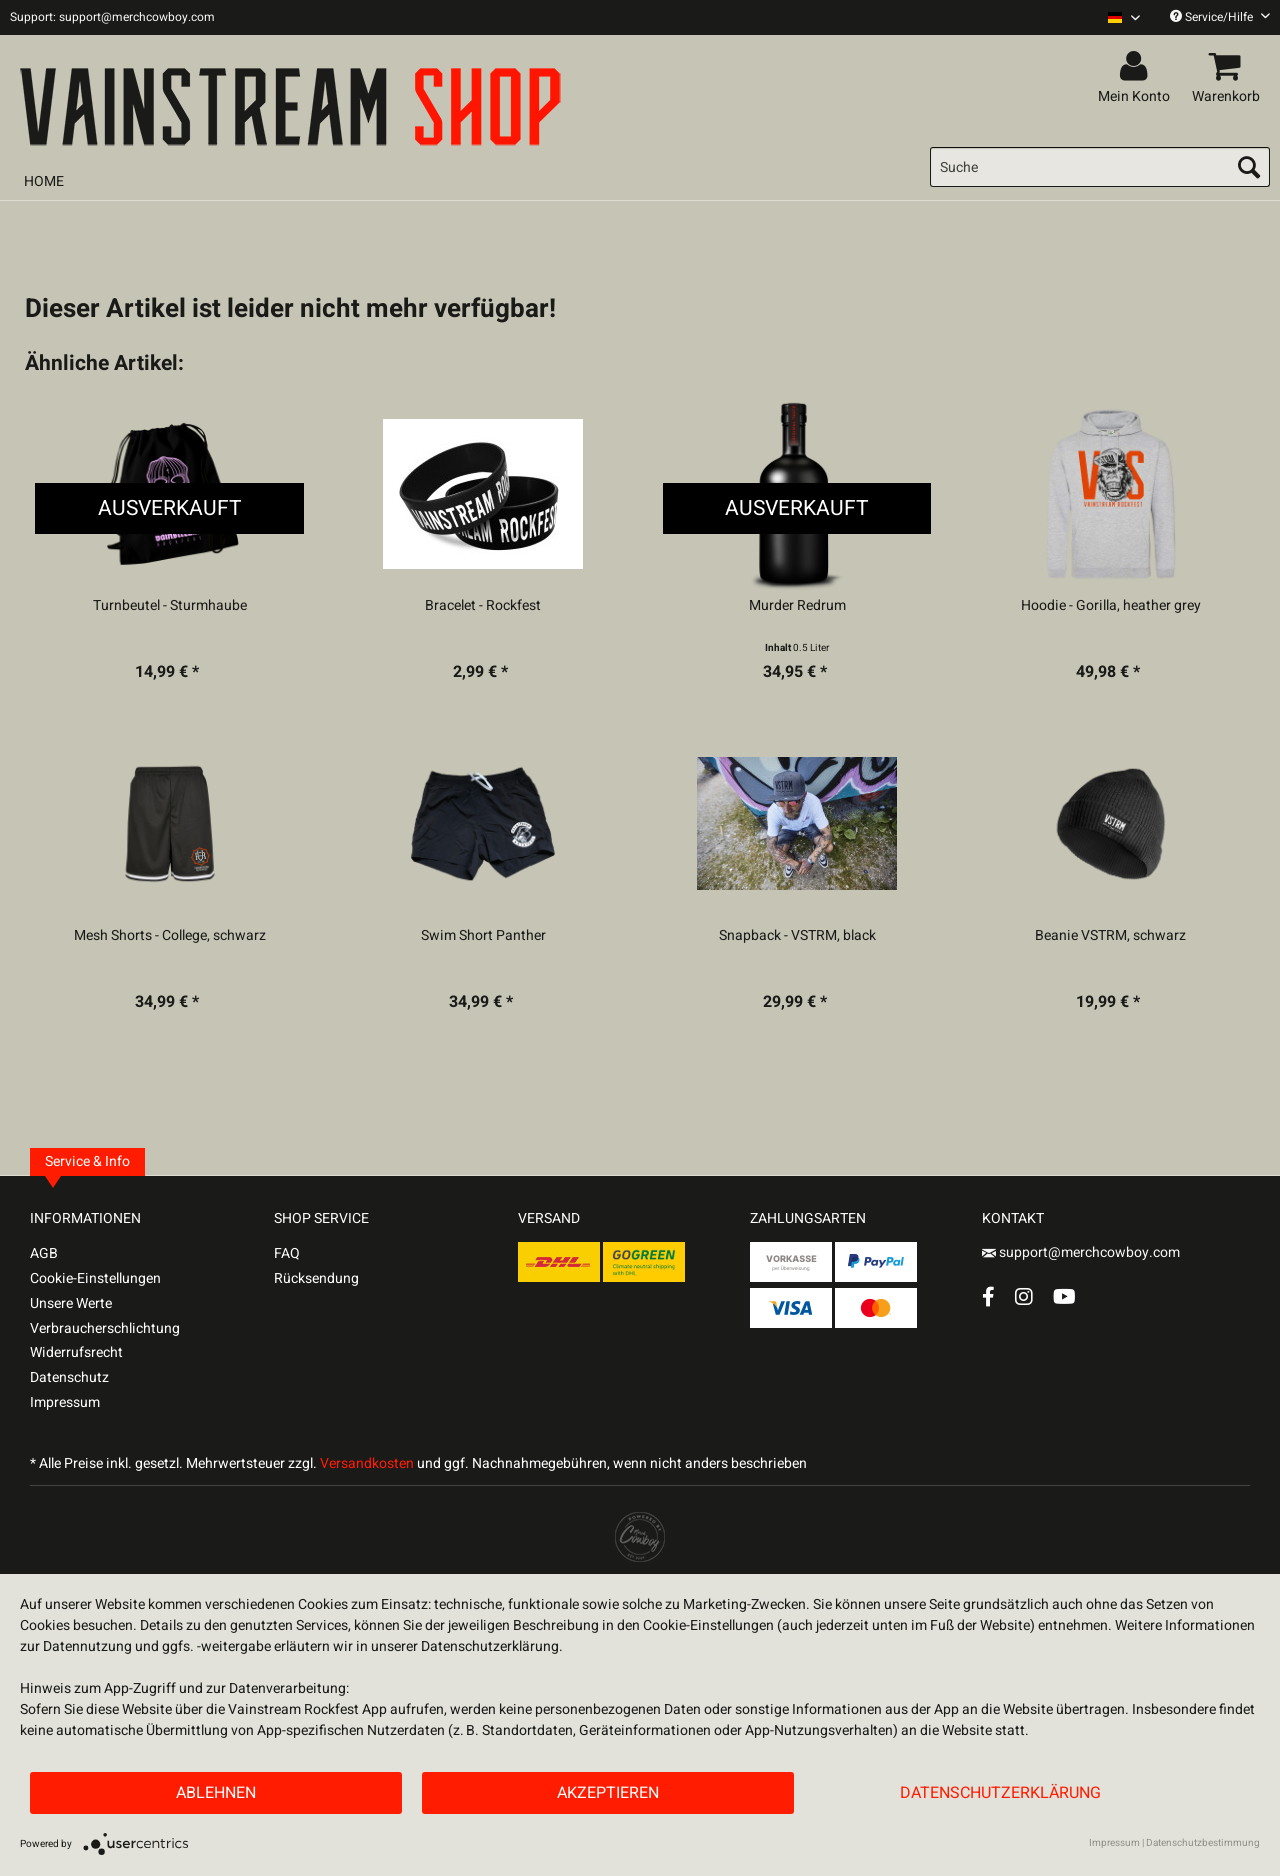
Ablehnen (216, 1793)
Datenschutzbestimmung (1203, 1843)
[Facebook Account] (988, 1296)
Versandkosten (367, 1463)
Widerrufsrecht (76, 1352)
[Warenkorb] (1229, 67)
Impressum (65, 1402)
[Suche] (1100, 167)
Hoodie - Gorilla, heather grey (1111, 606)
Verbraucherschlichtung (105, 1328)
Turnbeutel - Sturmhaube (170, 606)
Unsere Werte (71, 1303)
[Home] (44, 181)
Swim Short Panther (483, 936)
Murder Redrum (797, 606)
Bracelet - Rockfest (483, 606)
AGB (44, 1253)
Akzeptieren (608, 1793)
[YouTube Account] (1064, 1296)
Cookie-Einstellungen (95, 1278)
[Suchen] (1249, 167)
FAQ (287, 1253)
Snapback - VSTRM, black (797, 936)
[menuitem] (1116, 17)
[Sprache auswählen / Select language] (1124, 17)
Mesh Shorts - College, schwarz (170, 936)
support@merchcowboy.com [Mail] (1081, 1252)
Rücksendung (316, 1278)
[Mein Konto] (1137, 67)
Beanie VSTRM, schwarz (1110, 936)
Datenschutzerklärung (1000, 1793)
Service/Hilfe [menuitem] (1220, 17)
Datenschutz (69, 1377)
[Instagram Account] (1024, 1296)
